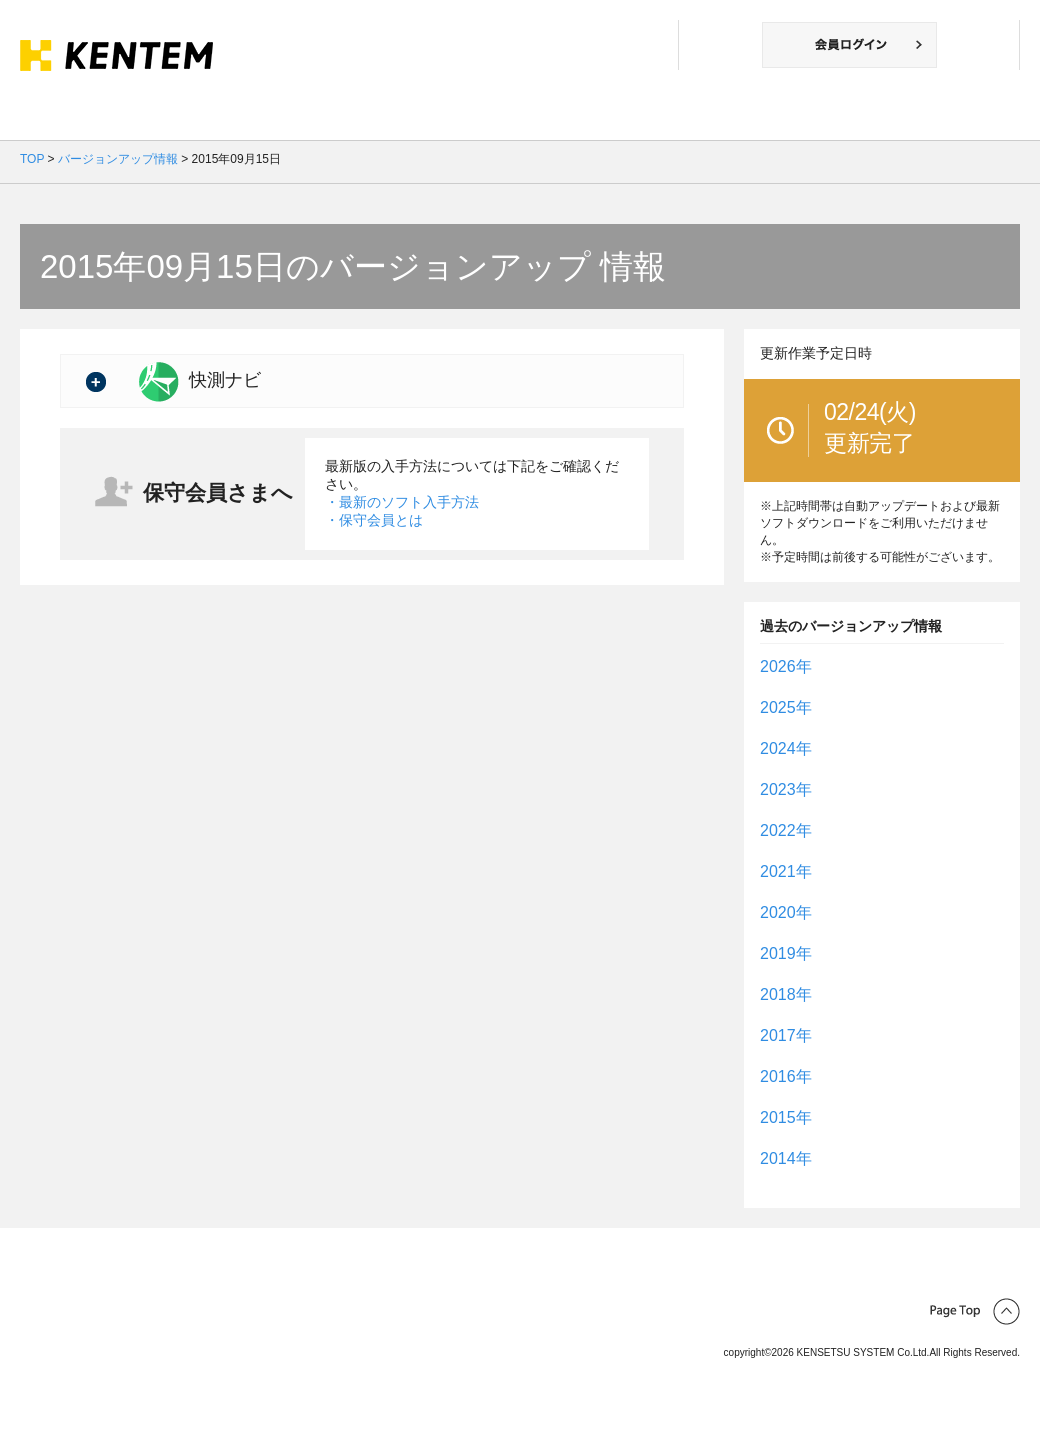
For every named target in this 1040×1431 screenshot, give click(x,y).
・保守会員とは (374, 520)
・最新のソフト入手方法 (402, 502)
